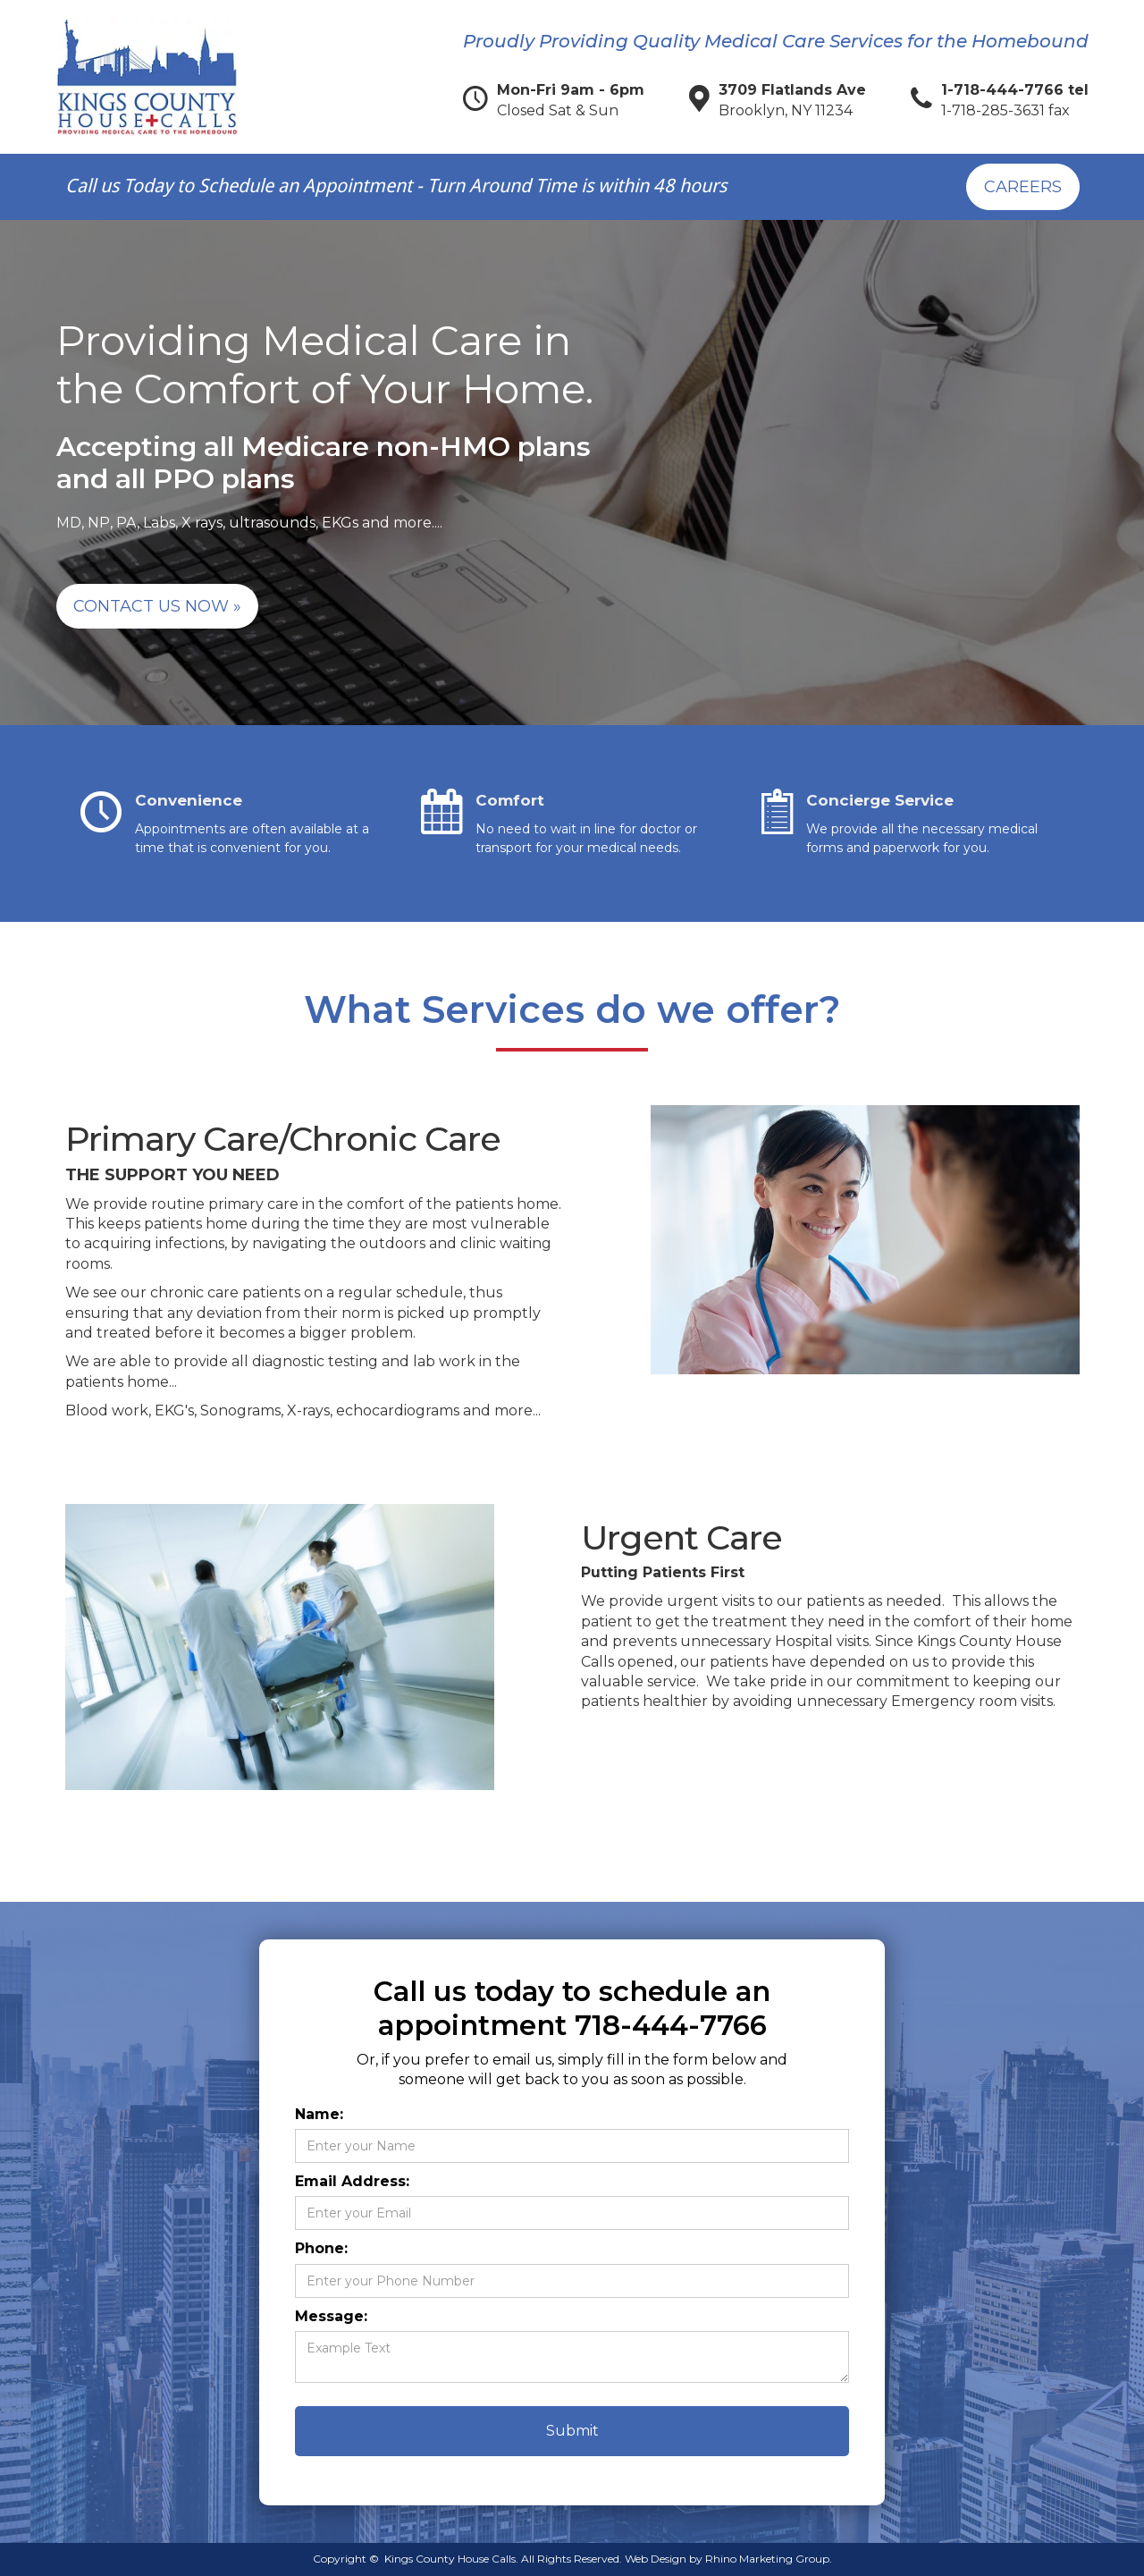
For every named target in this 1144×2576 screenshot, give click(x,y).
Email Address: (352, 2181)
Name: (319, 2114)
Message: (331, 2316)
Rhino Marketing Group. (768, 2558)
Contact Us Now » (157, 606)
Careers (1023, 187)
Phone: (321, 2248)
